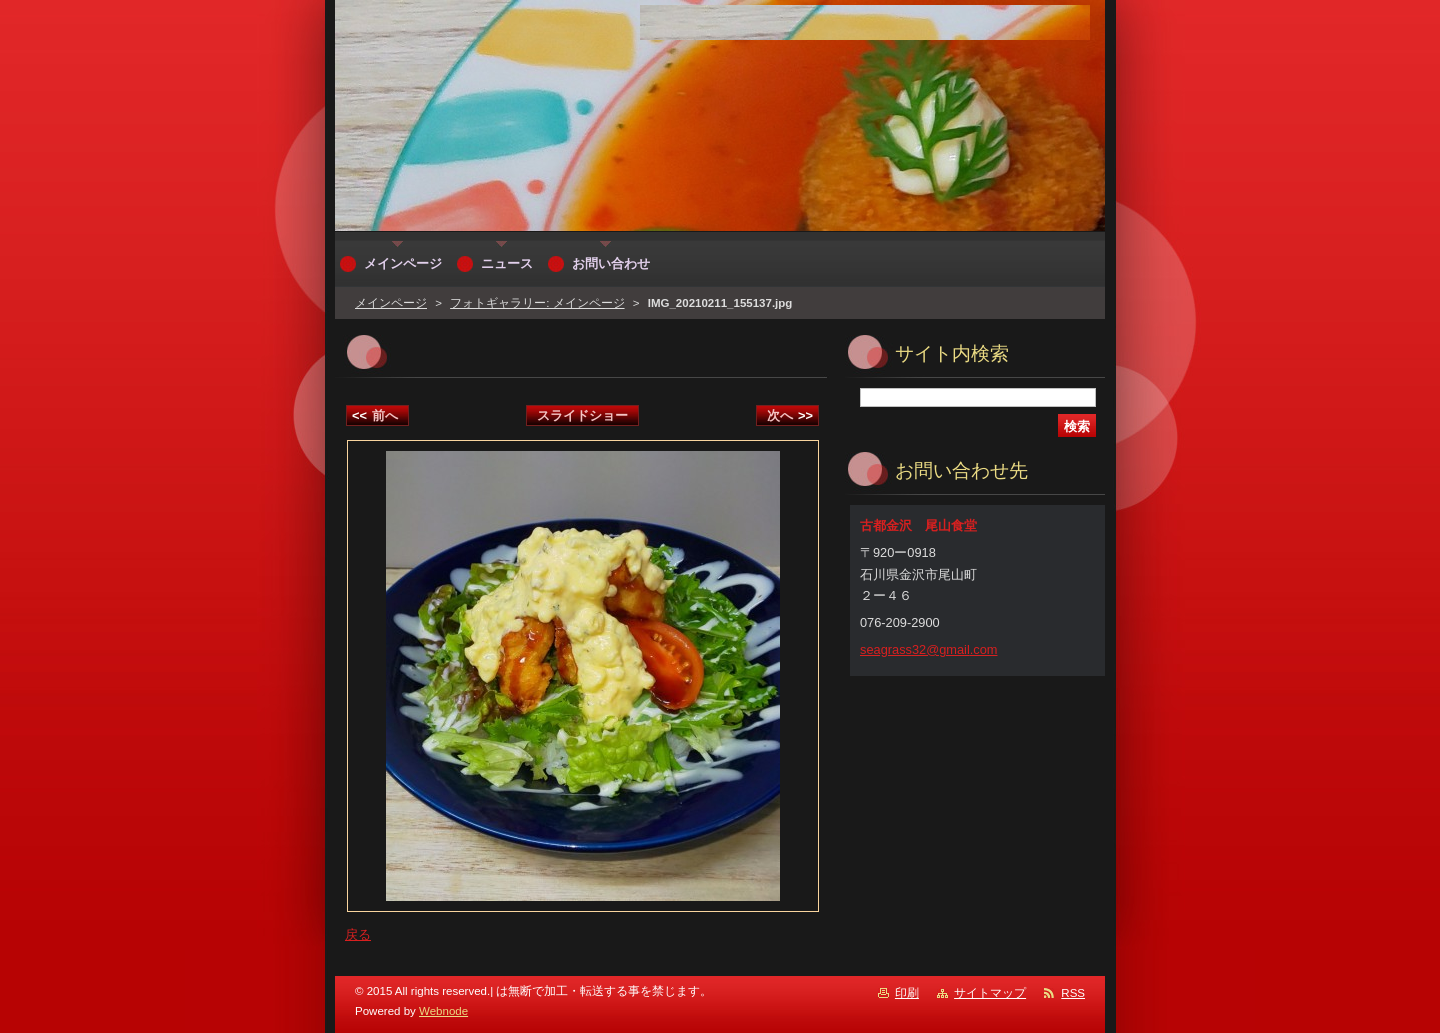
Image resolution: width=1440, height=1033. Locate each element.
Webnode (443, 1011)
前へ (375, 415)
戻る (358, 934)
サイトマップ (990, 993)
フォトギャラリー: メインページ (537, 303)
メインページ (391, 303)
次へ (790, 415)
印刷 (907, 993)
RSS (1073, 993)
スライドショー (582, 415)
